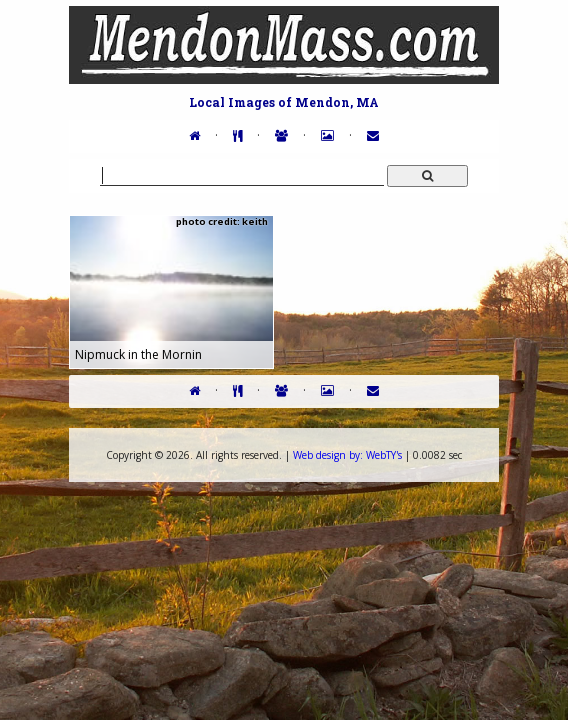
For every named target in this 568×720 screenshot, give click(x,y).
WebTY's (347, 455)
